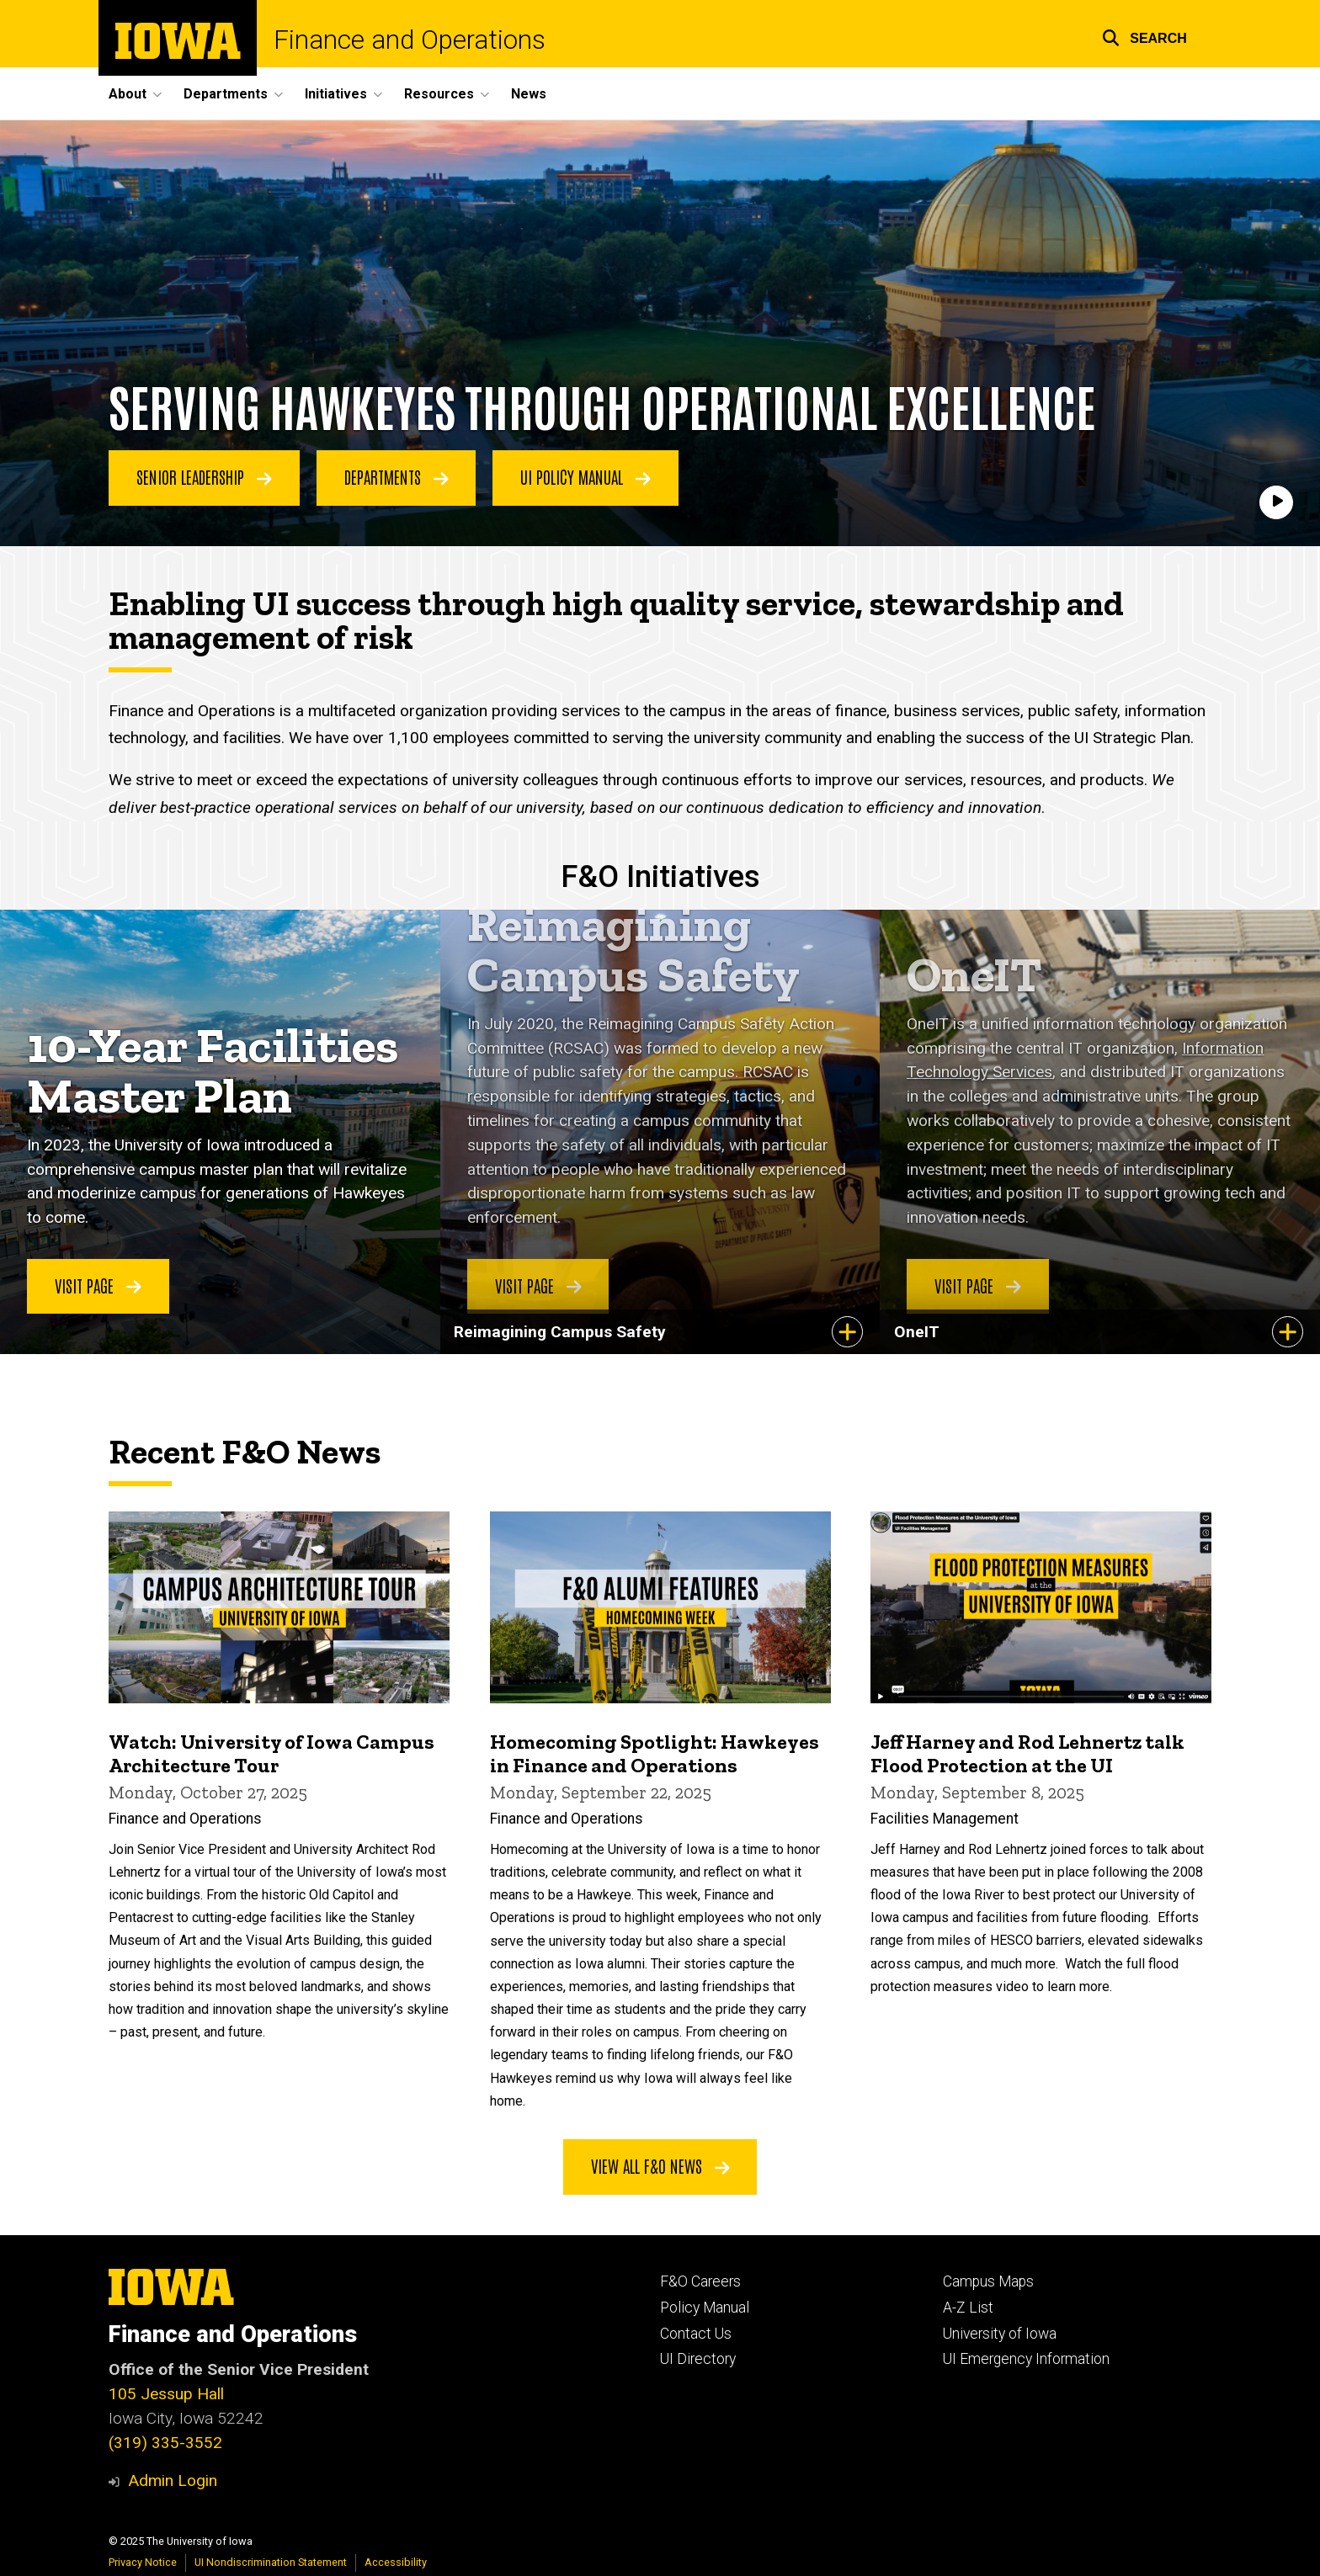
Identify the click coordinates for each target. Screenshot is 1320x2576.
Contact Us (696, 2333)
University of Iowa (1000, 2333)
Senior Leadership (204, 477)
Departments (396, 477)
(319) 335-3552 (165, 2442)
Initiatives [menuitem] (336, 94)
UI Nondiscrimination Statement (270, 2562)
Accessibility (396, 2562)
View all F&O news (660, 2165)
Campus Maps (988, 2281)
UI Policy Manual (585, 477)
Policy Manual (704, 2307)
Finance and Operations (410, 40)
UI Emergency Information (1026, 2358)
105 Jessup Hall (166, 2393)
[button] (1144, 36)
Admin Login (172, 2480)
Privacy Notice (143, 2562)
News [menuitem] (528, 94)
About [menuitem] (127, 94)
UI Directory (698, 2358)
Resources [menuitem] (439, 94)
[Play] (1276, 502)
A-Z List (968, 2307)
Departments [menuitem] (226, 94)
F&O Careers (700, 2281)
